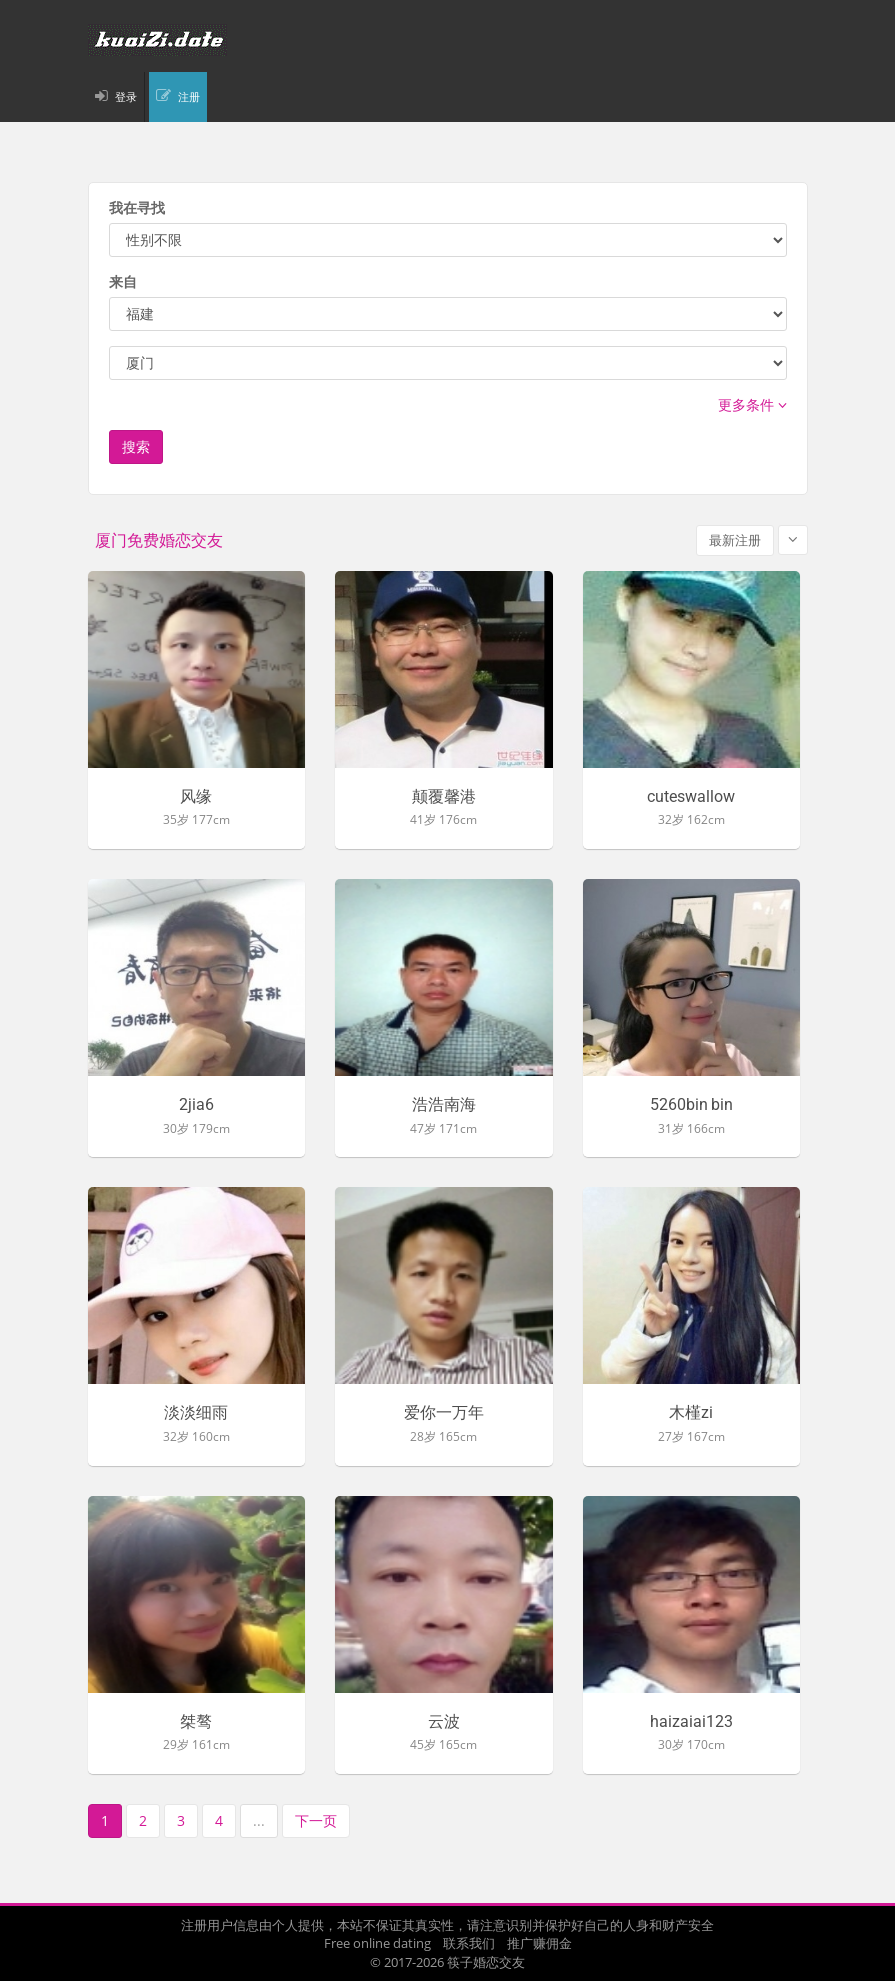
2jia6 (196, 1105)
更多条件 (752, 404)
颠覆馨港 (444, 797)
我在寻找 (137, 207)
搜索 (136, 446)
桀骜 (196, 1722)
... (259, 1820)
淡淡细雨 (196, 1413)
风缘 (196, 797)
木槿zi (691, 1413)
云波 (444, 1722)
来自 (123, 281)
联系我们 (469, 1943)
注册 (189, 96)
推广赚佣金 (539, 1943)
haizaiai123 (691, 1722)
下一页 (316, 1820)
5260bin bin (691, 1105)
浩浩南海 (444, 1105)
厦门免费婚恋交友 (159, 540)
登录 (126, 96)
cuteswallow (691, 797)
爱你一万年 (444, 1413)
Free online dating (377, 1943)
